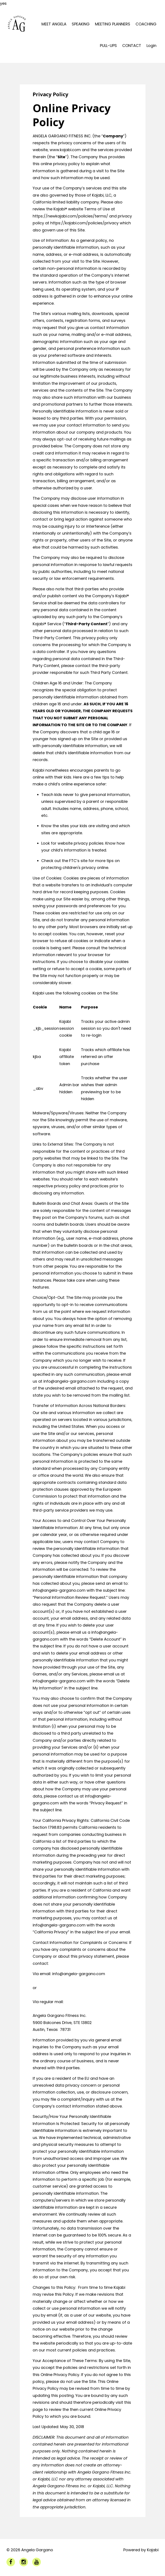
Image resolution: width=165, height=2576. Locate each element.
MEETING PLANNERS (112, 24)
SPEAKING (81, 24)
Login (151, 45)
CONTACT (131, 45)
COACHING (146, 24)
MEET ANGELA (53, 24)
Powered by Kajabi (141, 2550)
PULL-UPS (108, 45)
